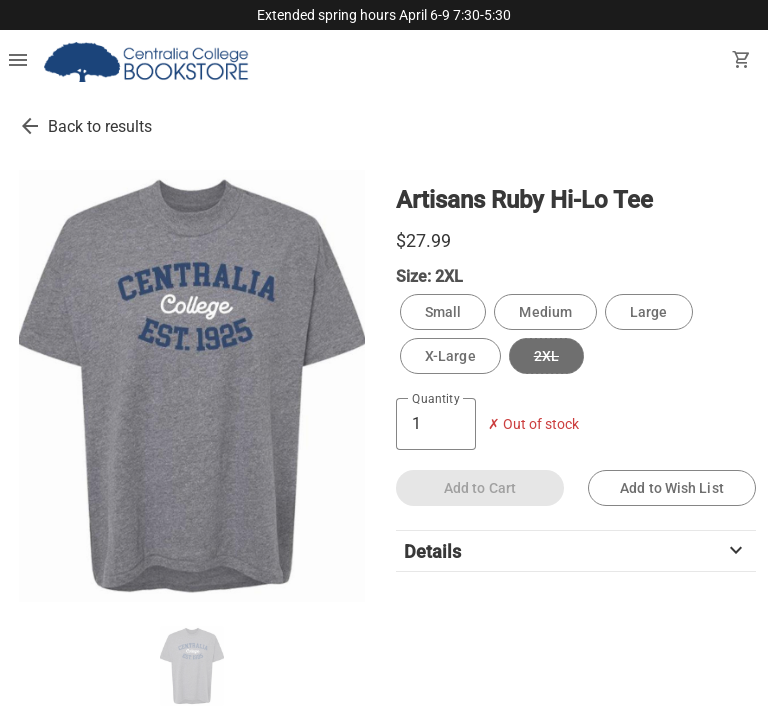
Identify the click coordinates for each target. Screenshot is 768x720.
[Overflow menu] (18, 62)
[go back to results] (30, 126)
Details (576, 551)
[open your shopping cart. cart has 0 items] (742, 62)
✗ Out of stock (533, 424)
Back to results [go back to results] (100, 126)
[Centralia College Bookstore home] (148, 62)
